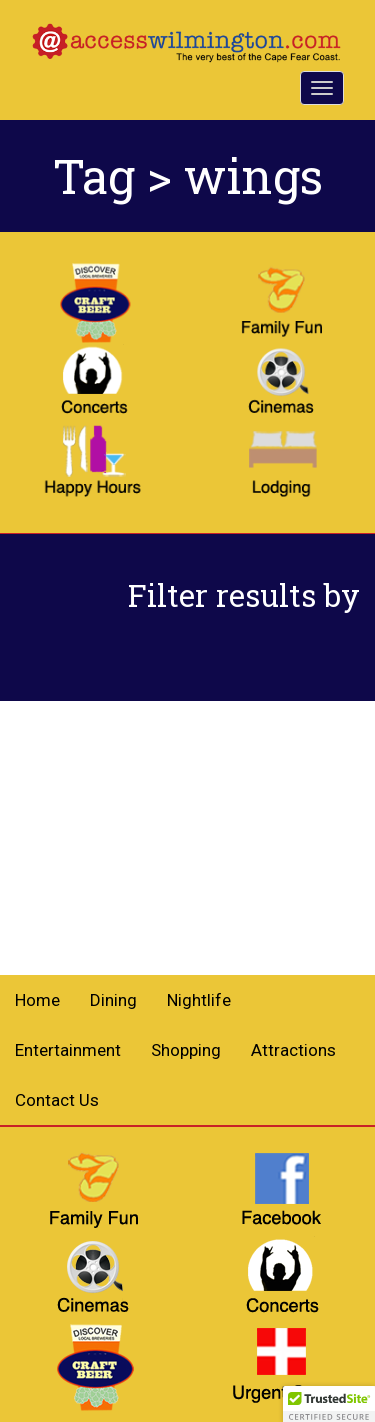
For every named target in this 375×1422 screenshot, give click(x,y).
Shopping (186, 1050)
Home (37, 1000)
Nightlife (199, 1000)
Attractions (293, 1050)
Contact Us (57, 1100)
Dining (113, 1000)
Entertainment (68, 1050)
